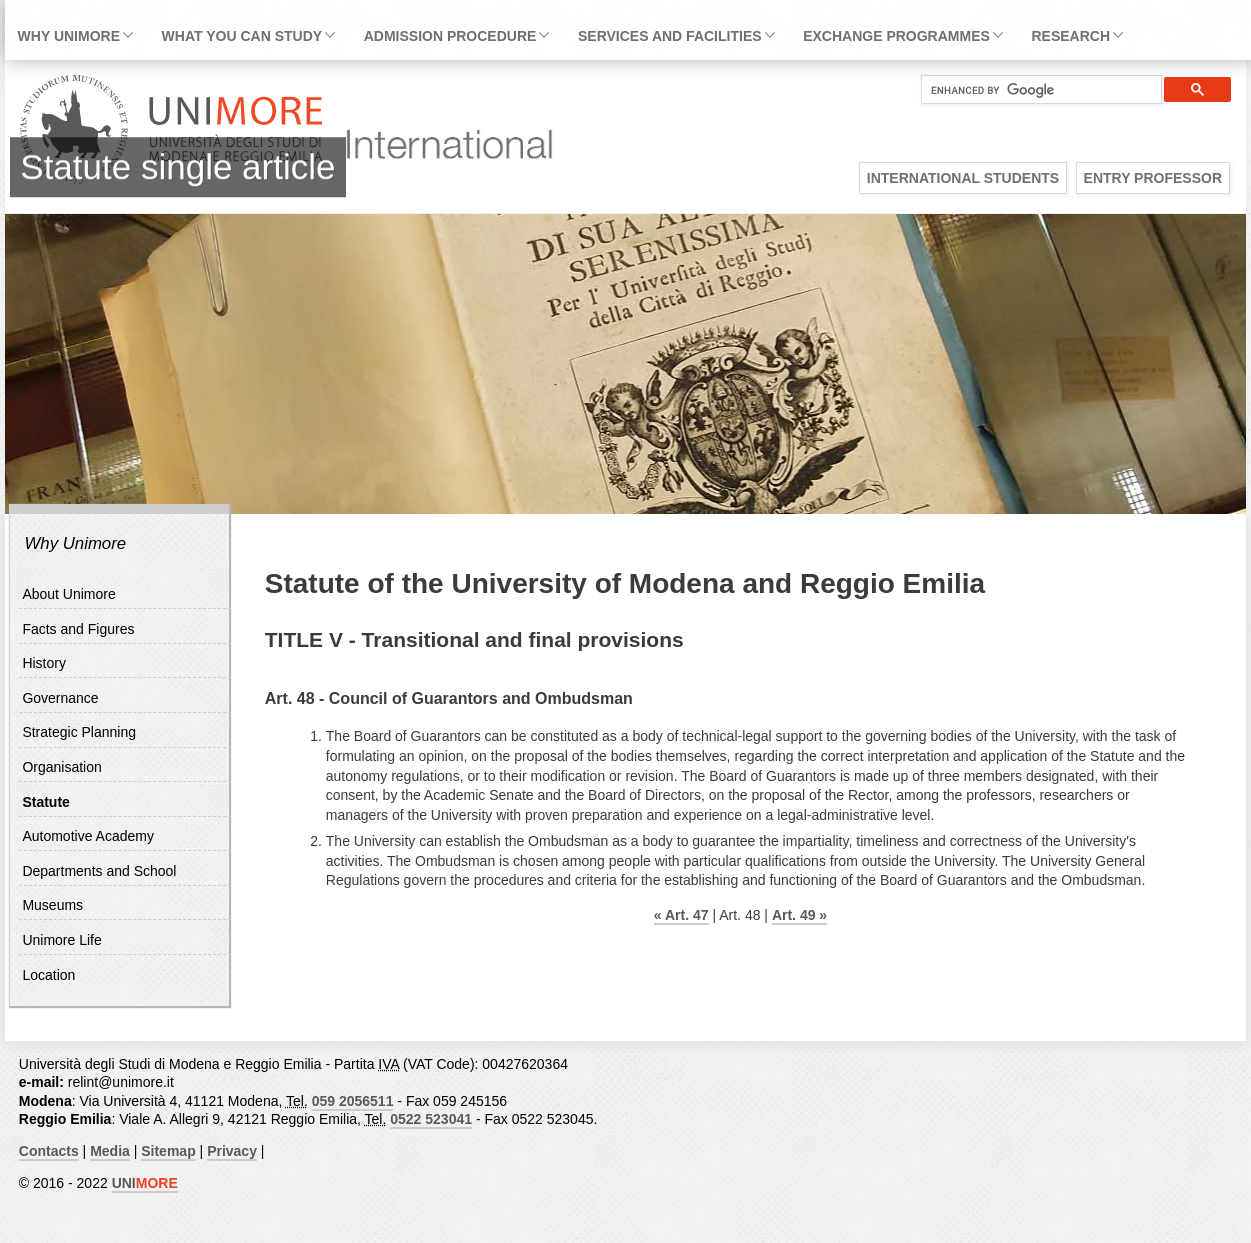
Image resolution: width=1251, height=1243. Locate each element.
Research (1070, 36)
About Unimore (68, 594)
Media (110, 1151)
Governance (60, 698)
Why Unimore (69, 36)
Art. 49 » (799, 915)
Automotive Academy (88, 836)
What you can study (242, 36)
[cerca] (1033, 90)
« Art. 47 (681, 915)
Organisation (61, 767)
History (44, 663)
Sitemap (168, 1151)
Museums (52, 905)
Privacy (232, 1151)
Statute (45, 802)
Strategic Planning (79, 732)
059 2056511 (353, 1101)
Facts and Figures (78, 629)
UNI (145, 1183)
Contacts (49, 1151)
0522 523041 (431, 1119)
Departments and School (99, 871)
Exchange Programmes (896, 36)
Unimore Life (61, 940)
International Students (963, 178)
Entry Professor (1153, 178)
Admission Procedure (450, 36)
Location (48, 975)
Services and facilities (670, 36)
